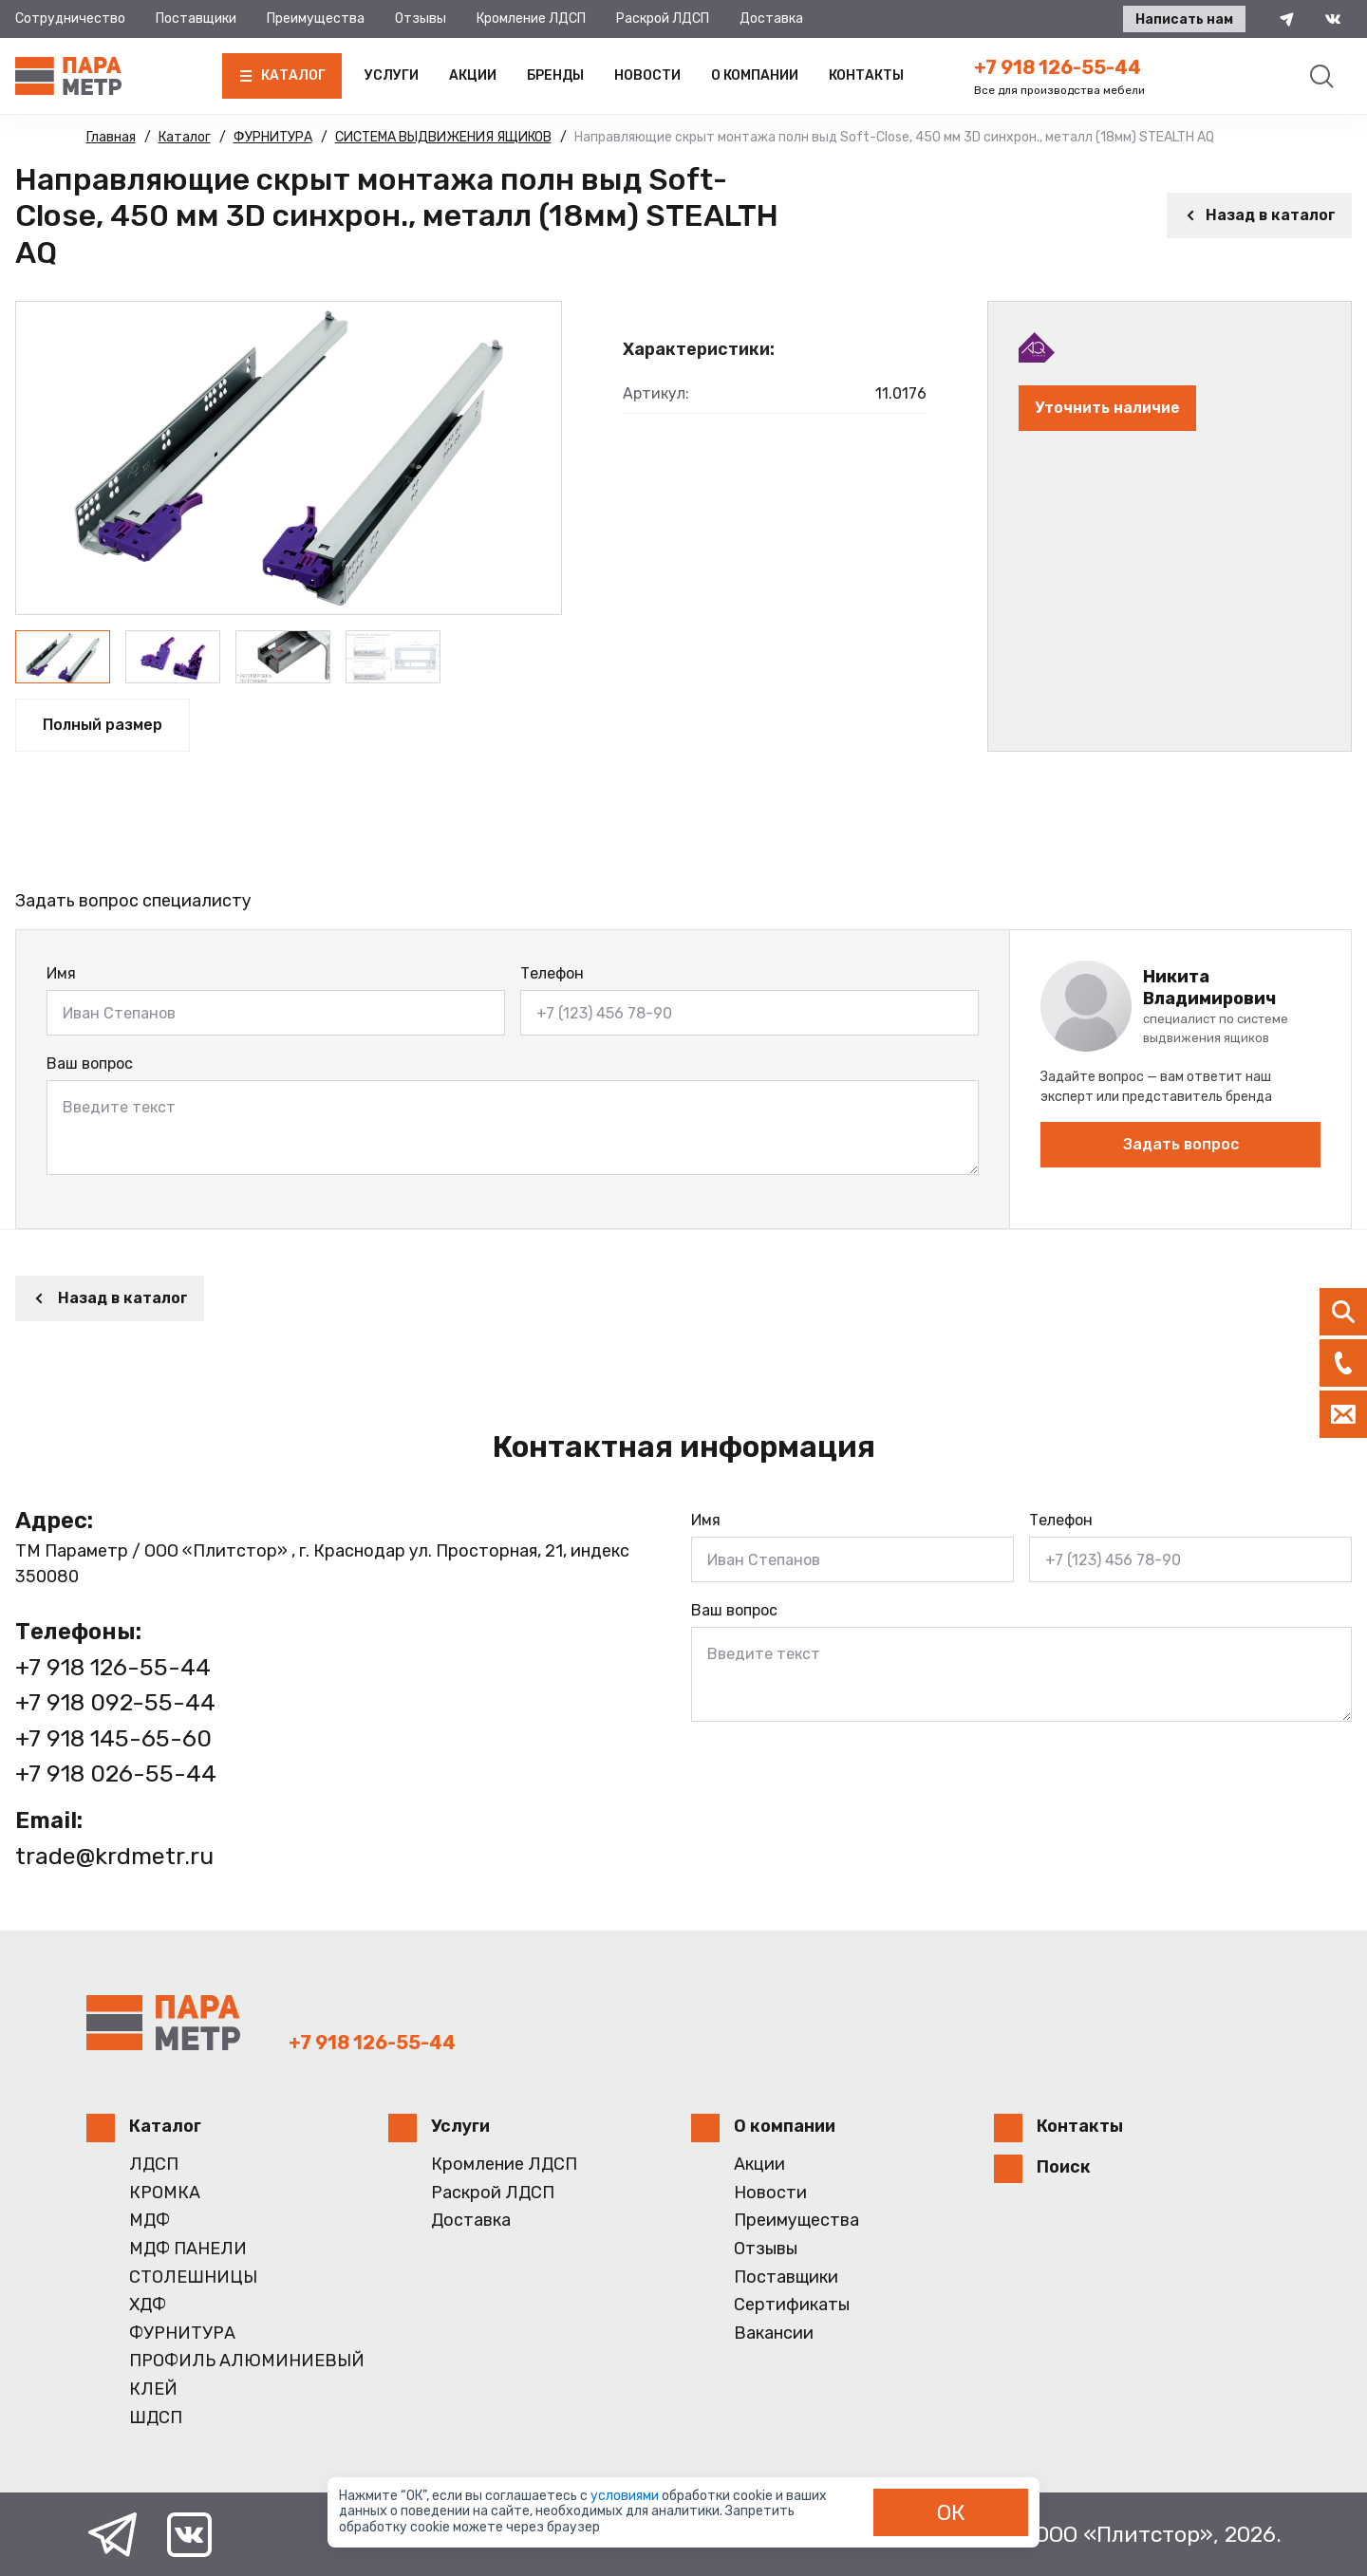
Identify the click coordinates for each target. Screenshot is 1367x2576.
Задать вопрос (1181, 1144)
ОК (951, 2512)
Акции (472, 75)
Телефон (552, 973)
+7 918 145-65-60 (113, 1738)
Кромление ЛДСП (531, 18)
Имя (61, 973)
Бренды (555, 75)
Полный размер (102, 725)
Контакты (866, 75)
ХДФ (147, 2305)
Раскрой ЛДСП (662, 18)
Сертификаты (792, 2305)
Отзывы (420, 18)
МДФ (149, 2221)
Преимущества (316, 18)
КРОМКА (164, 2193)
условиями (626, 2496)
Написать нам (1184, 19)
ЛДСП (153, 2165)
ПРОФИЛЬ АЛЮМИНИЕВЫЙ (247, 2361)
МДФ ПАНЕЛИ (188, 2249)
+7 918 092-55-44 (115, 1702)
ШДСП (155, 2418)
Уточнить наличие (1107, 408)
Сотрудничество (70, 18)
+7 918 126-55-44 (1057, 67)
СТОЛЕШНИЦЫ (193, 2277)
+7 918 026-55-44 (115, 1773)
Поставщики (196, 18)
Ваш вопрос (90, 1064)
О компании (754, 75)
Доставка (771, 18)
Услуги (392, 75)
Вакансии (774, 2333)
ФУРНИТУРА (182, 2333)
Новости (647, 75)
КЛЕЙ (153, 2389)
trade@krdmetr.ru (114, 1856)
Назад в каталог (1259, 215)
